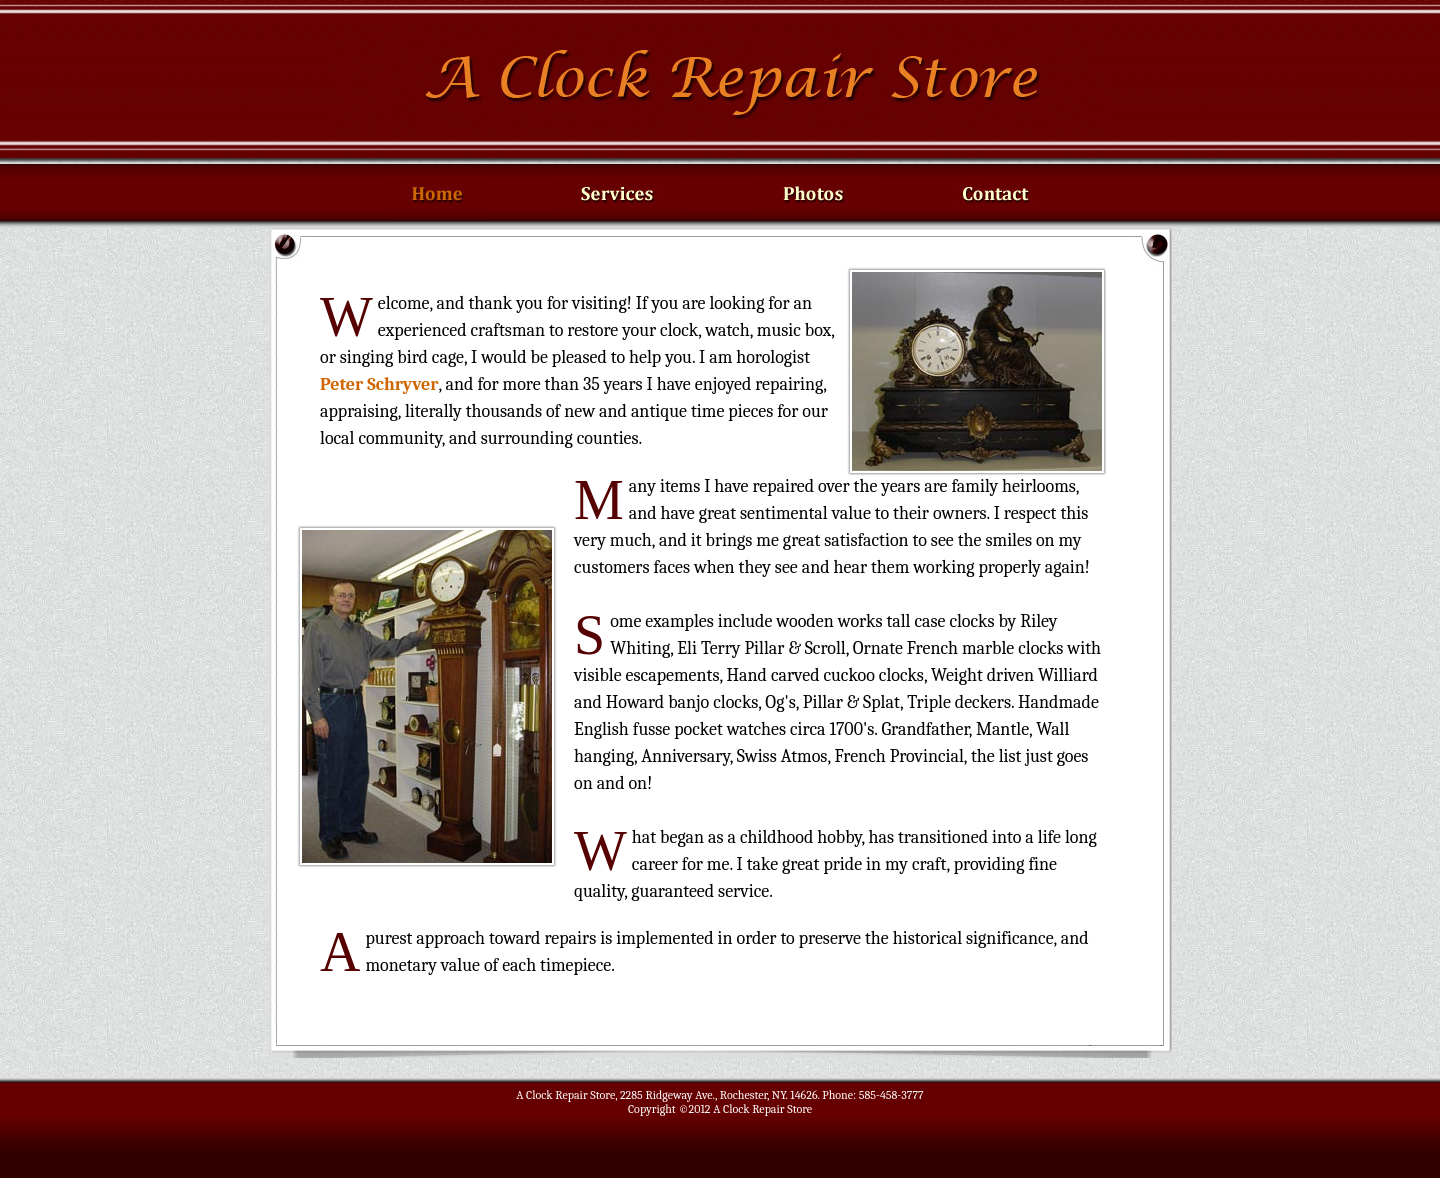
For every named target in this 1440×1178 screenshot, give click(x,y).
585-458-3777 (891, 1095)
